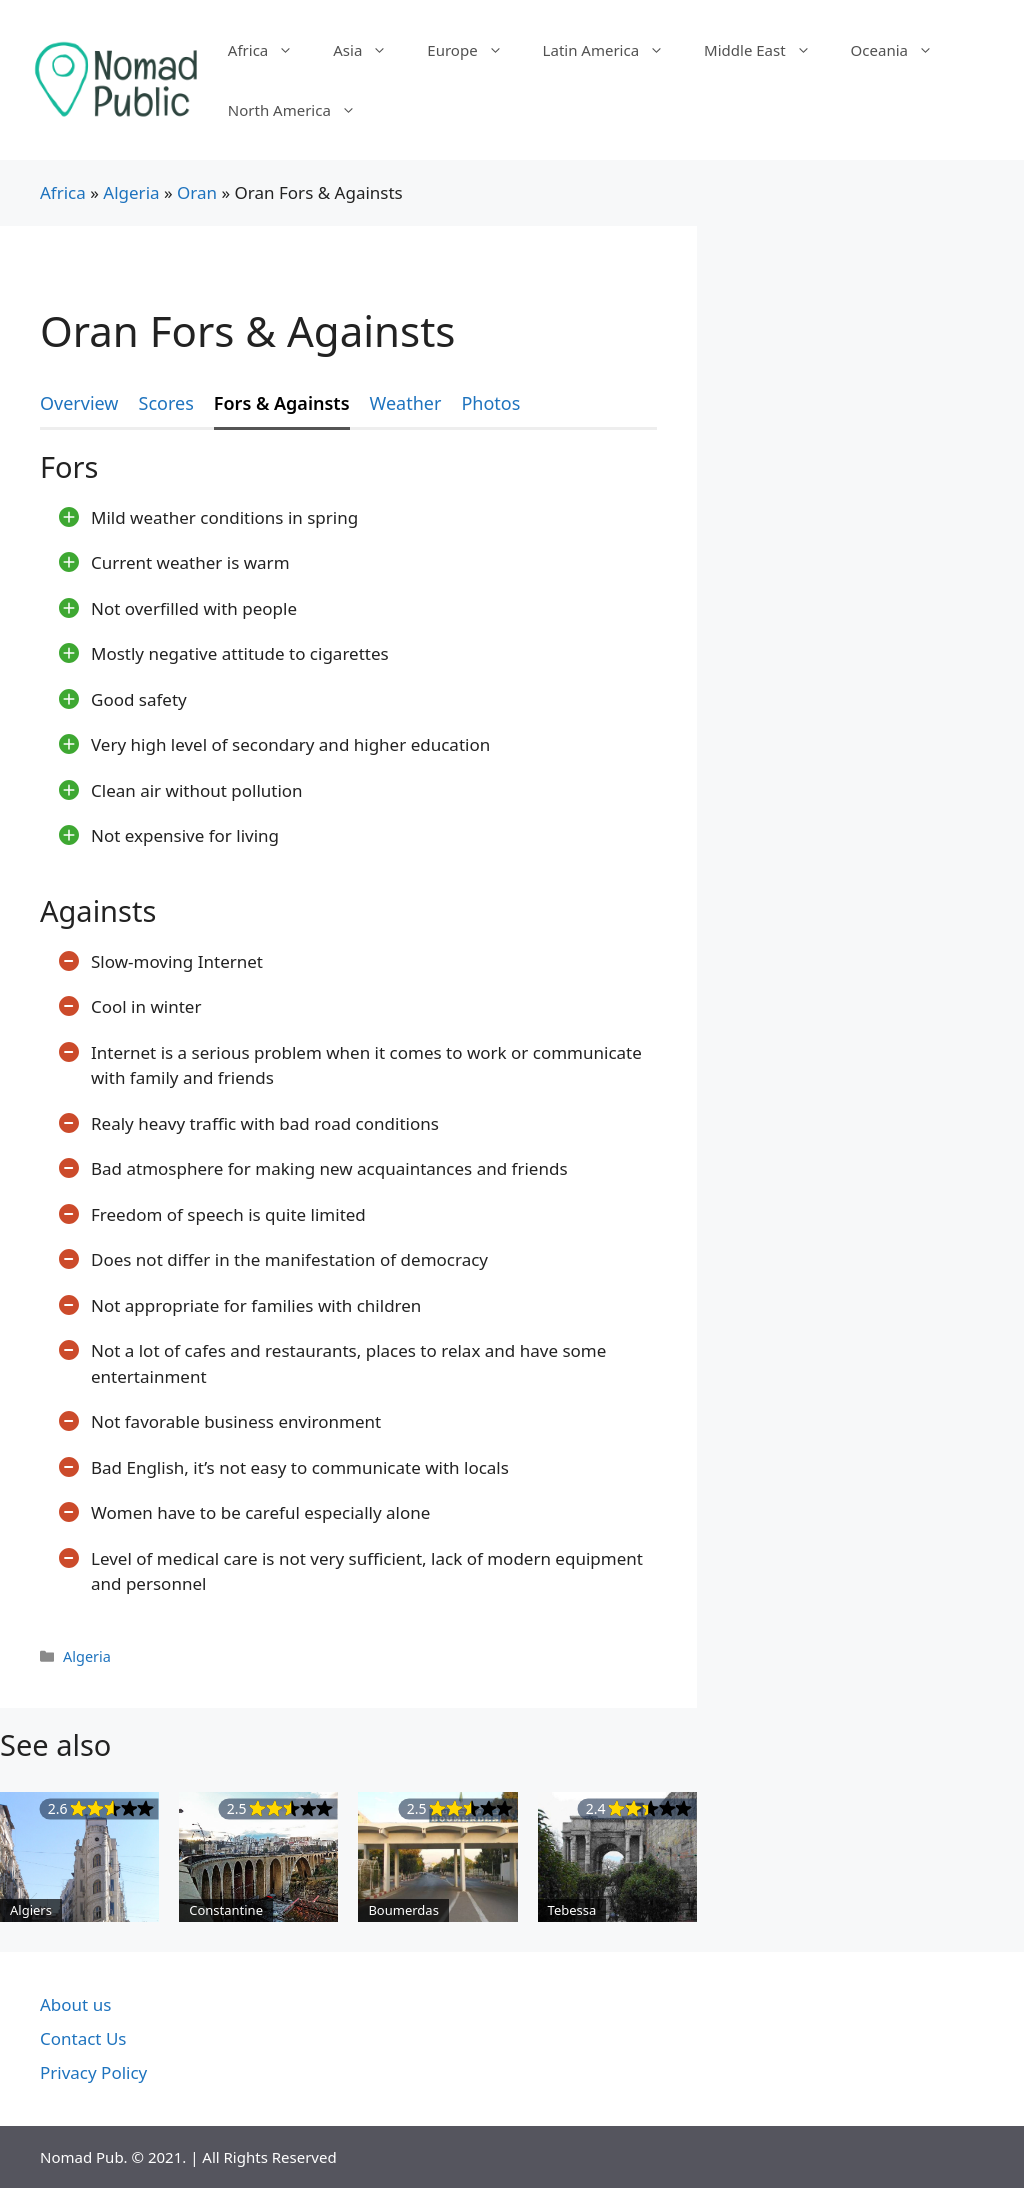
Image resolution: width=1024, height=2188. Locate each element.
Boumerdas (403, 1910)
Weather (406, 403)
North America (302, 110)
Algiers (31, 1910)
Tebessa (572, 1910)
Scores (166, 403)
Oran (197, 192)
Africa (270, 50)
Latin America (613, 50)
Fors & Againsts (282, 403)
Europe (474, 50)
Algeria (131, 192)
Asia (370, 50)
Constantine (226, 1910)
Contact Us (83, 2038)
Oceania (902, 50)
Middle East (767, 50)
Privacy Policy (93, 2072)
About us (75, 2004)
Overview (79, 403)
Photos (490, 403)
